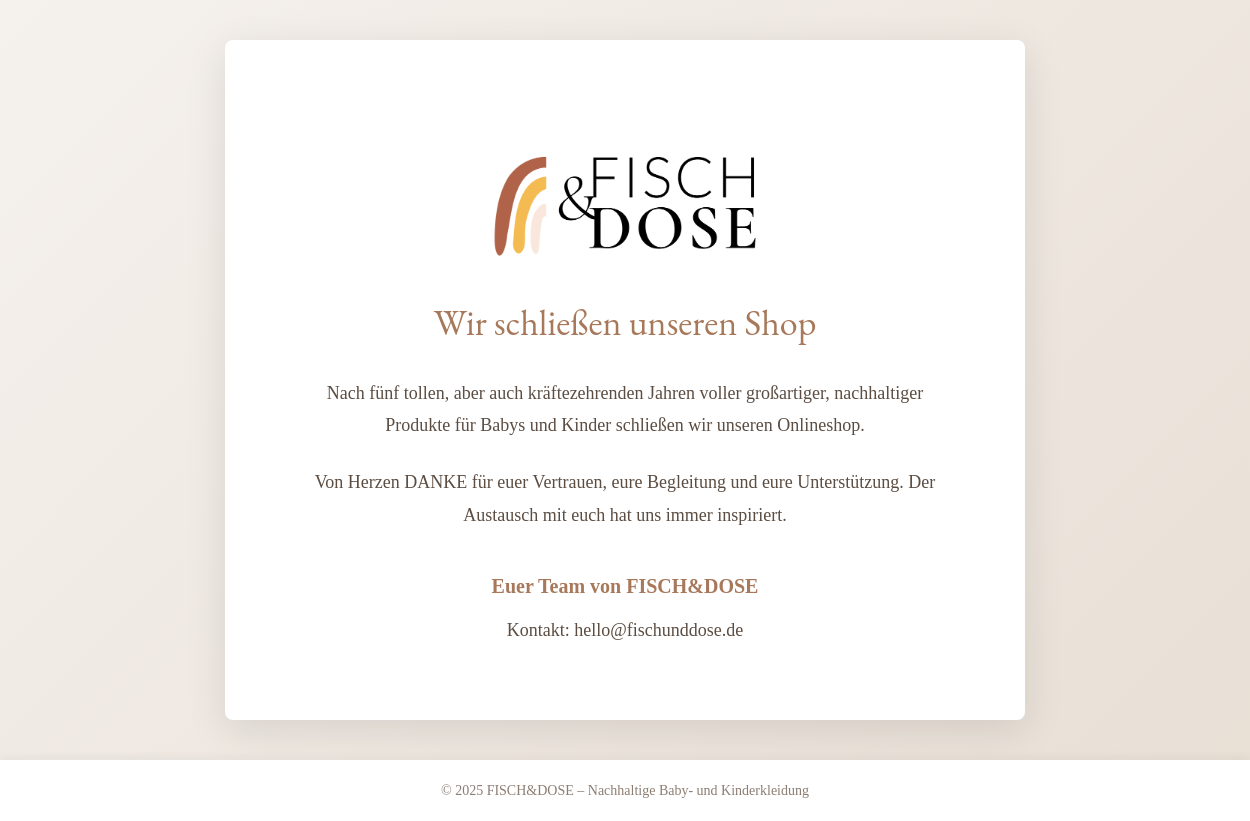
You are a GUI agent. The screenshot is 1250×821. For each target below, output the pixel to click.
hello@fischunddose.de (658, 630)
